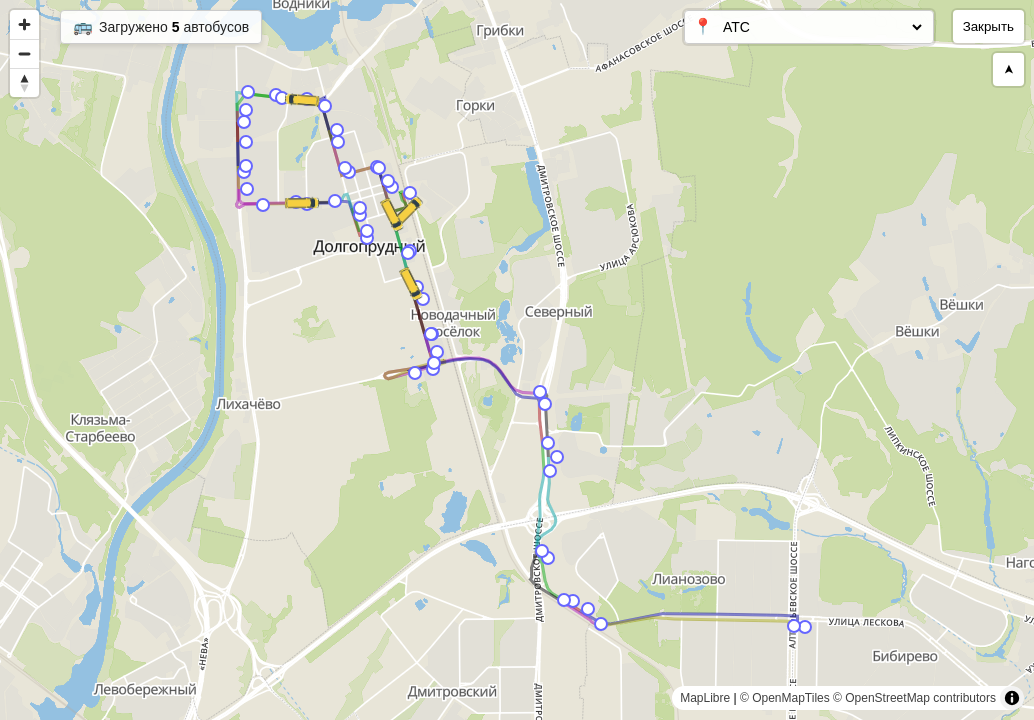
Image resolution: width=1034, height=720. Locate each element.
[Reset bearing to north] (24, 82)
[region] (517, 360)
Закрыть (988, 26)
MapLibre (705, 698)
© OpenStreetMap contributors (914, 698)
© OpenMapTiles (785, 698)
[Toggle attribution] (1012, 698)
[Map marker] (805, 627)
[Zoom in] (24, 24)
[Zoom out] (24, 53)
